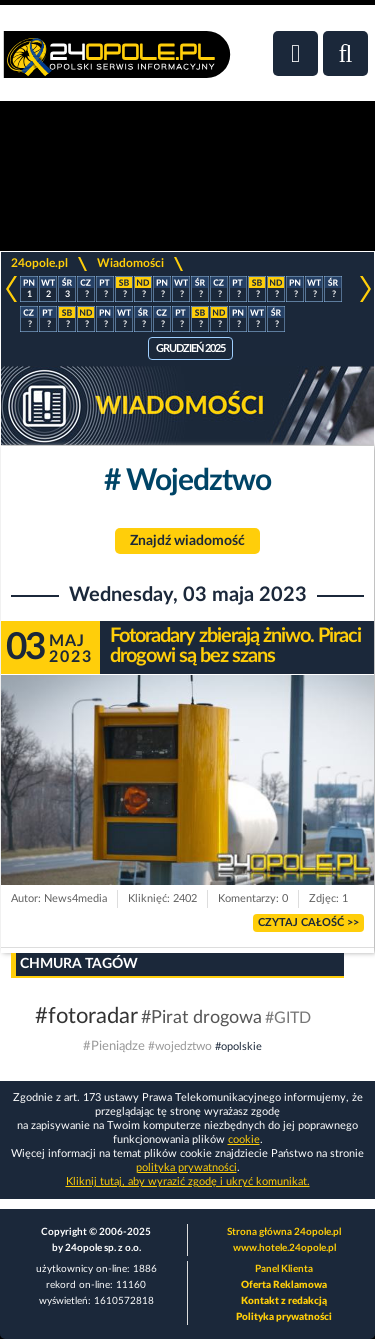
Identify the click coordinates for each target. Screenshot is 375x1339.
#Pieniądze (114, 1046)
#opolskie (238, 1046)
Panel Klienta (284, 1269)
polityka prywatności (186, 1167)
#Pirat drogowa (201, 1018)
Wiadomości (130, 263)
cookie (244, 1139)
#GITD (288, 1018)
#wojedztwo (181, 1046)
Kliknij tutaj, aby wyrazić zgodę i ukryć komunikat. (188, 1181)
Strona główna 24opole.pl (284, 1232)
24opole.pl (39, 263)
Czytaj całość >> (308, 922)
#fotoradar (86, 1016)
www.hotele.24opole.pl (284, 1248)
